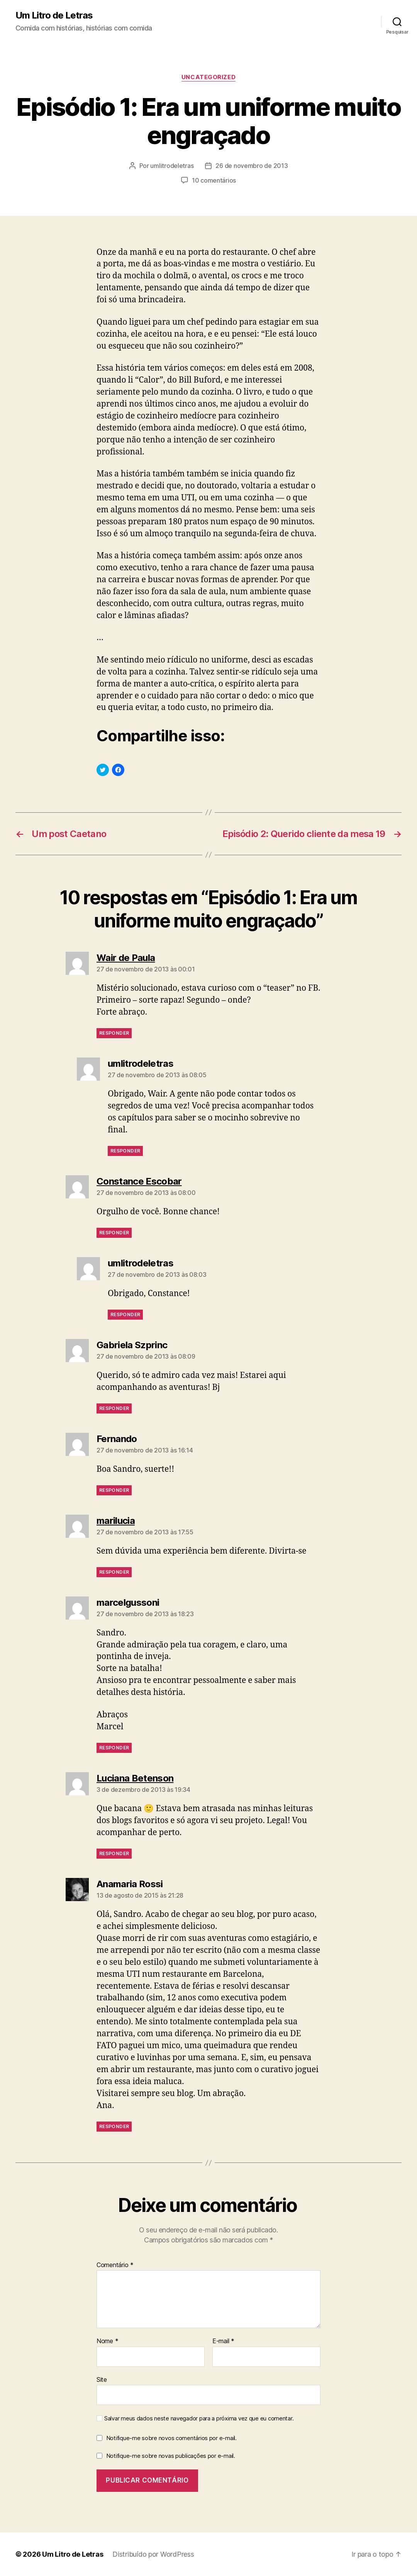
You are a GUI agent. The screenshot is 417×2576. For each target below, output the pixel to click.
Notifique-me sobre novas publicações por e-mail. (170, 2455)
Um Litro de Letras (54, 15)
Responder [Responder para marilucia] (114, 1572)
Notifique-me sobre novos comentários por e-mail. (171, 2438)
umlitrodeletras (171, 165)
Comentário (115, 2265)
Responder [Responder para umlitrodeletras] (125, 1151)
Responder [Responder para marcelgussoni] (114, 1748)
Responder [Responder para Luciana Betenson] (114, 1853)
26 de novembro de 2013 (251, 165)
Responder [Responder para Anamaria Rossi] (114, 2126)
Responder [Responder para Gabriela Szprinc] (114, 1408)
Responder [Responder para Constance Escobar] (114, 1232)
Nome (107, 2341)
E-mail (223, 2341)
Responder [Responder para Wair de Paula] (114, 1033)
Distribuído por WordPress (153, 2554)
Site (102, 2379)
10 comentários (214, 180)
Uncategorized (208, 77)
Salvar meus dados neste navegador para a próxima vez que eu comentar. (198, 2418)
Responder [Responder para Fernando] (114, 1490)
